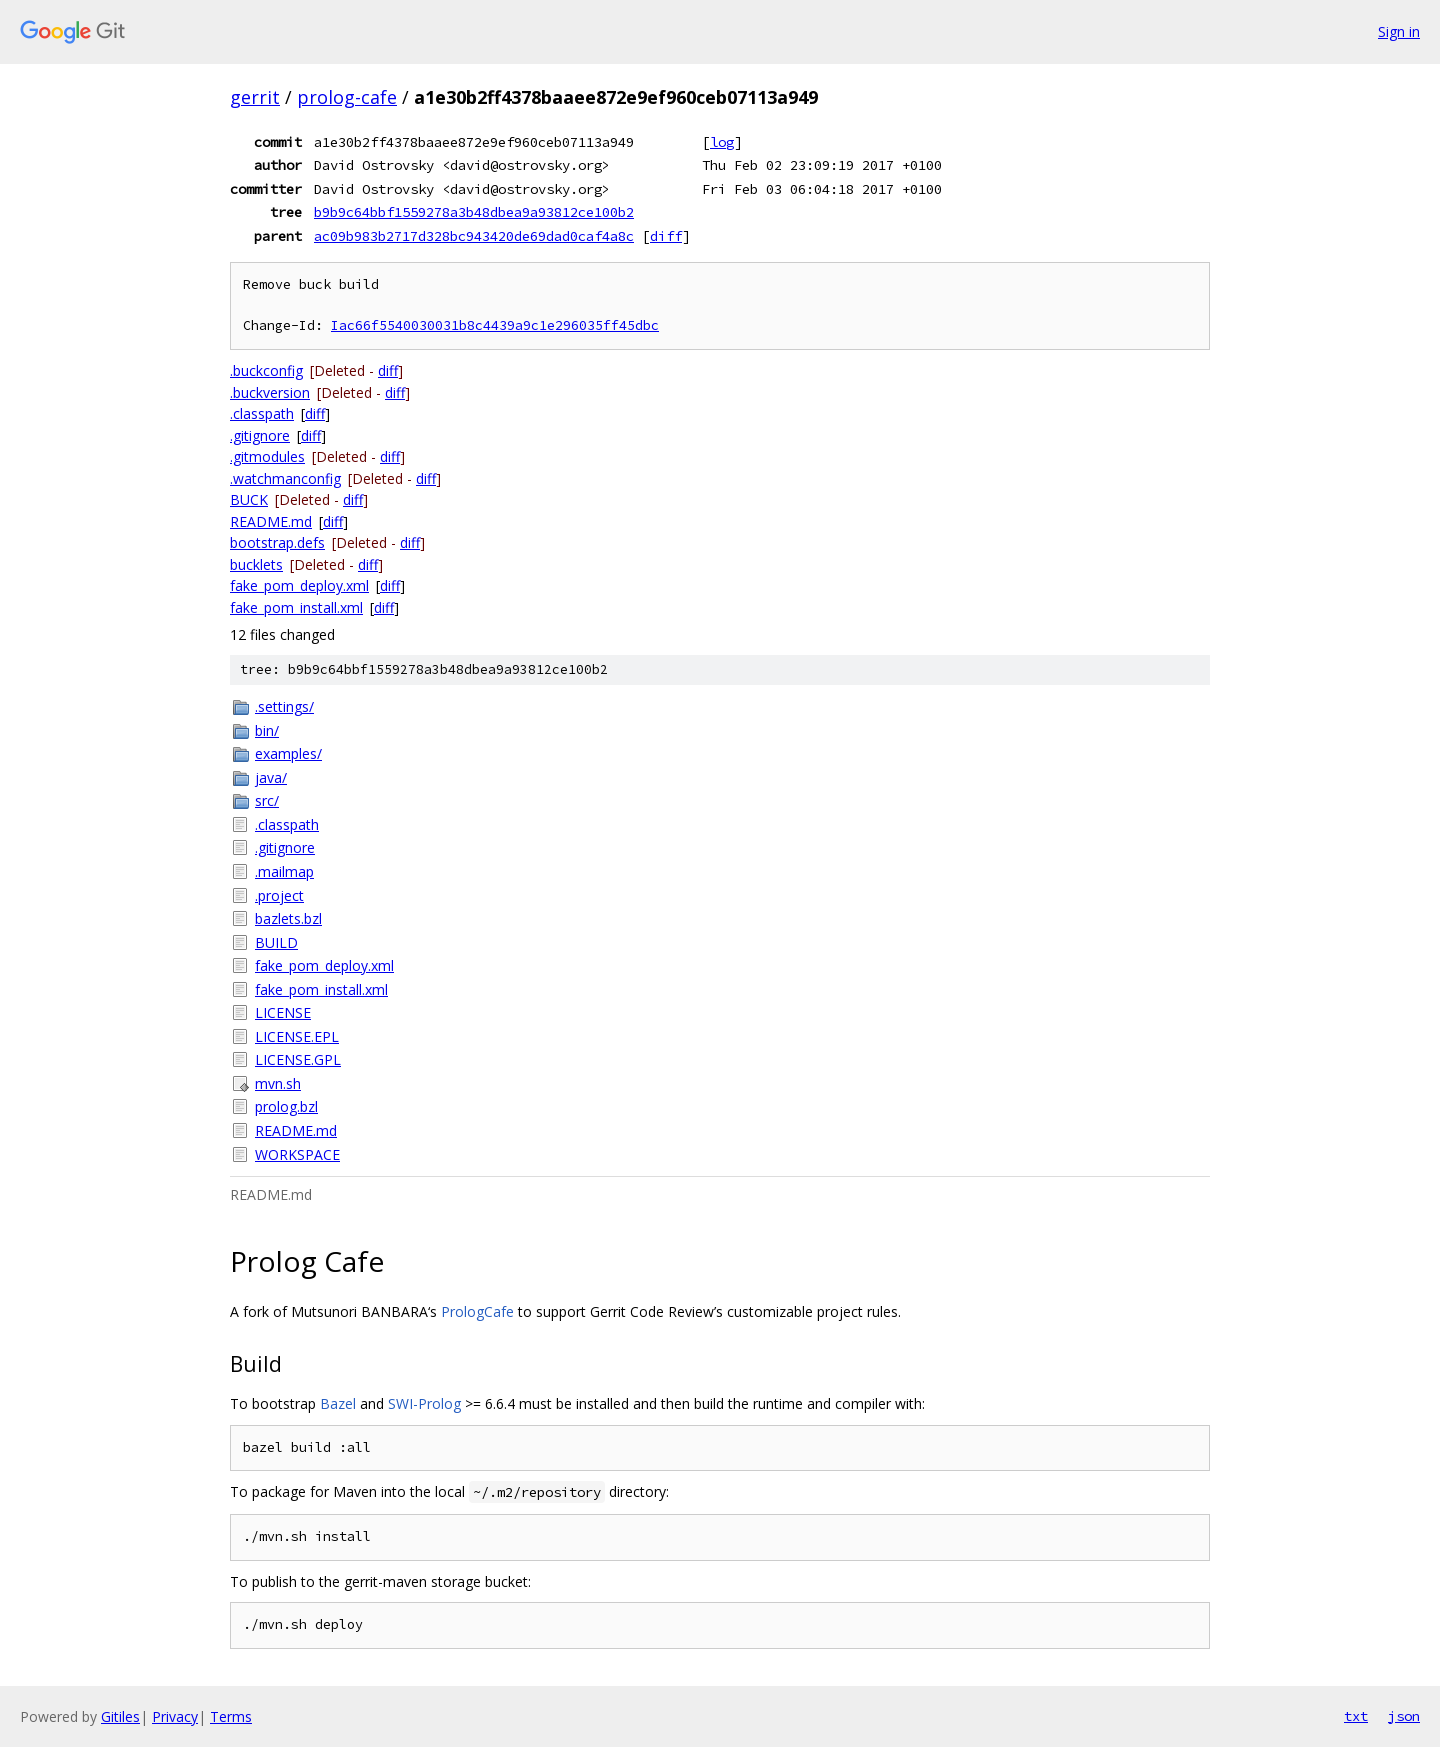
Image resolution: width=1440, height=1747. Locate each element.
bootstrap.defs (277, 542)
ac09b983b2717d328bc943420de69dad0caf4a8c (474, 236)
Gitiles (120, 1716)
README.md (271, 521)
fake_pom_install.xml (296, 607)
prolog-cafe (347, 97)
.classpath (262, 413)
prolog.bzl (286, 1106)
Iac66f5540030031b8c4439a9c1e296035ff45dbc (495, 325)
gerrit (255, 97)
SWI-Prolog (424, 1403)
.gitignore (260, 435)
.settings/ (284, 706)
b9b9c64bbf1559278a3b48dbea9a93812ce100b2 (474, 212)
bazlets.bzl (288, 918)
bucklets (256, 564)
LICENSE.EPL (297, 1036)
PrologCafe (477, 1311)
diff (666, 236)
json (1404, 1716)
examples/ (288, 753)
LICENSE (283, 1012)
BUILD (276, 942)
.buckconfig (266, 370)
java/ (271, 777)
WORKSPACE (297, 1154)
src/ (267, 800)
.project (279, 895)
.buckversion (270, 392)
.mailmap (284, 871)
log (722, 142)
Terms (231, 1716)
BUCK (249, 499)
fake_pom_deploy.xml (299, 585)
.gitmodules (267, 456)
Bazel (338, 1403)
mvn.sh (278, 1083)
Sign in (1399, 31)
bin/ (267, 730)
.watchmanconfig (285, 478)
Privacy (175, 1716)
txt (1356, 1716)
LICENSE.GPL (298, 1059)
